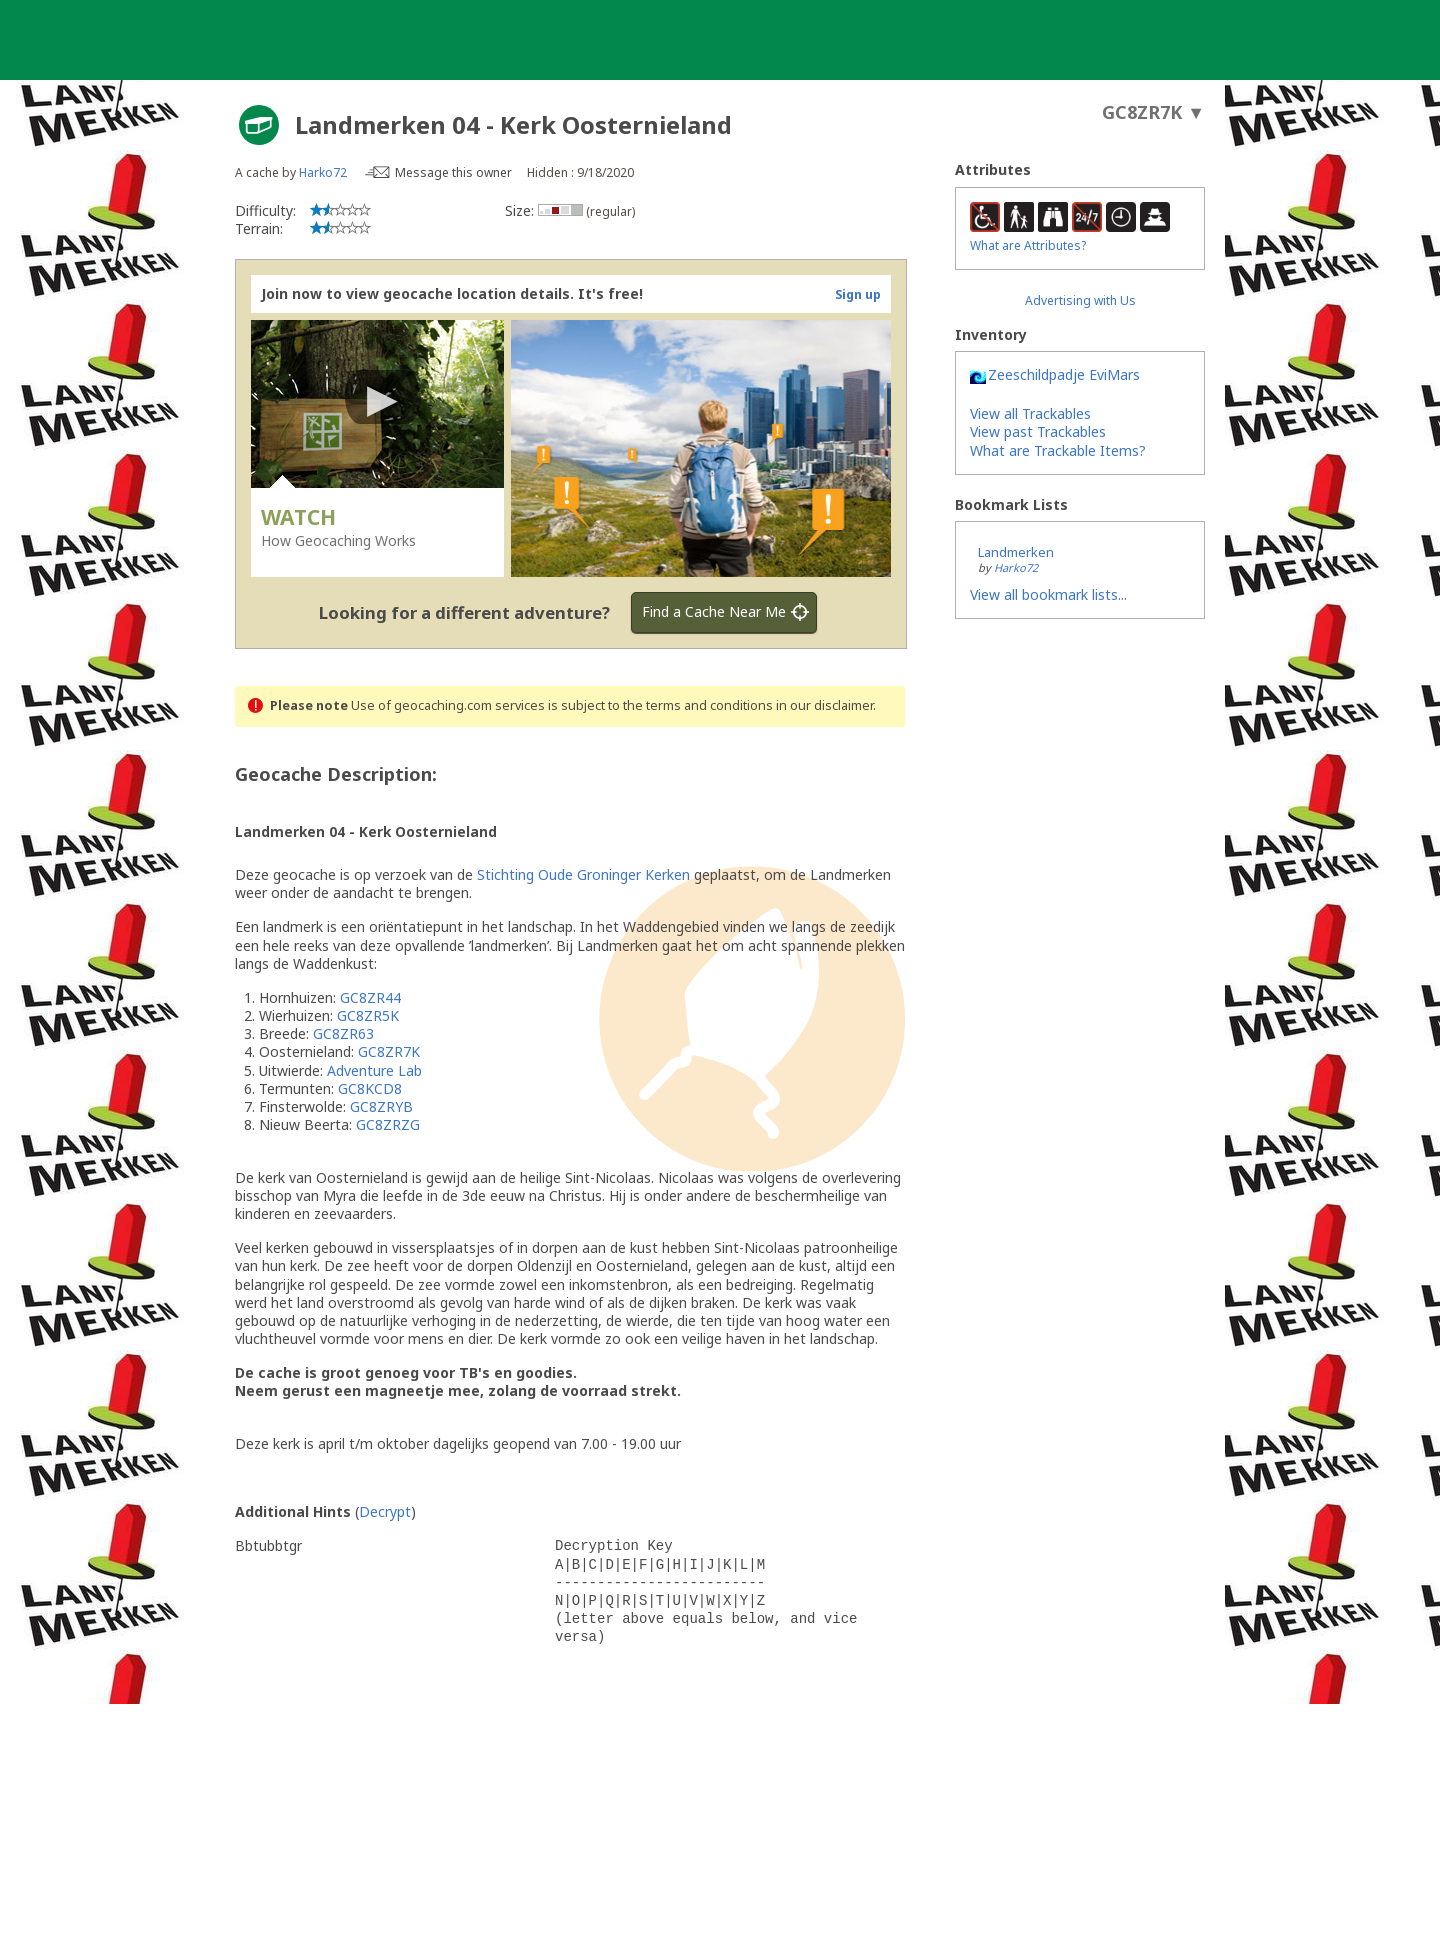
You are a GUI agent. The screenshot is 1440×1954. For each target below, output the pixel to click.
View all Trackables (1030, 413)
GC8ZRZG (388, 1124)
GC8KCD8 (370, 1088)
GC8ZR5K (368, 1015)
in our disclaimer (824, 705)
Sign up (858, 294)
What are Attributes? (1028, 245)
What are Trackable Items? (1058, 450)
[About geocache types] (259, 125)
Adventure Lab (374, 1070)
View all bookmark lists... (1048, 594)
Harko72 (323, 172)
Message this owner (453, 172)
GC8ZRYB (381, 1106)
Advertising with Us (1080, 300)
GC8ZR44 (370, 997)
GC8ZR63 (343, 1033)
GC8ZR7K (389, 1051)
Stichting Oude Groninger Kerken (583, 874)
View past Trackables (1038, 431)
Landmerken (1016, 552)
